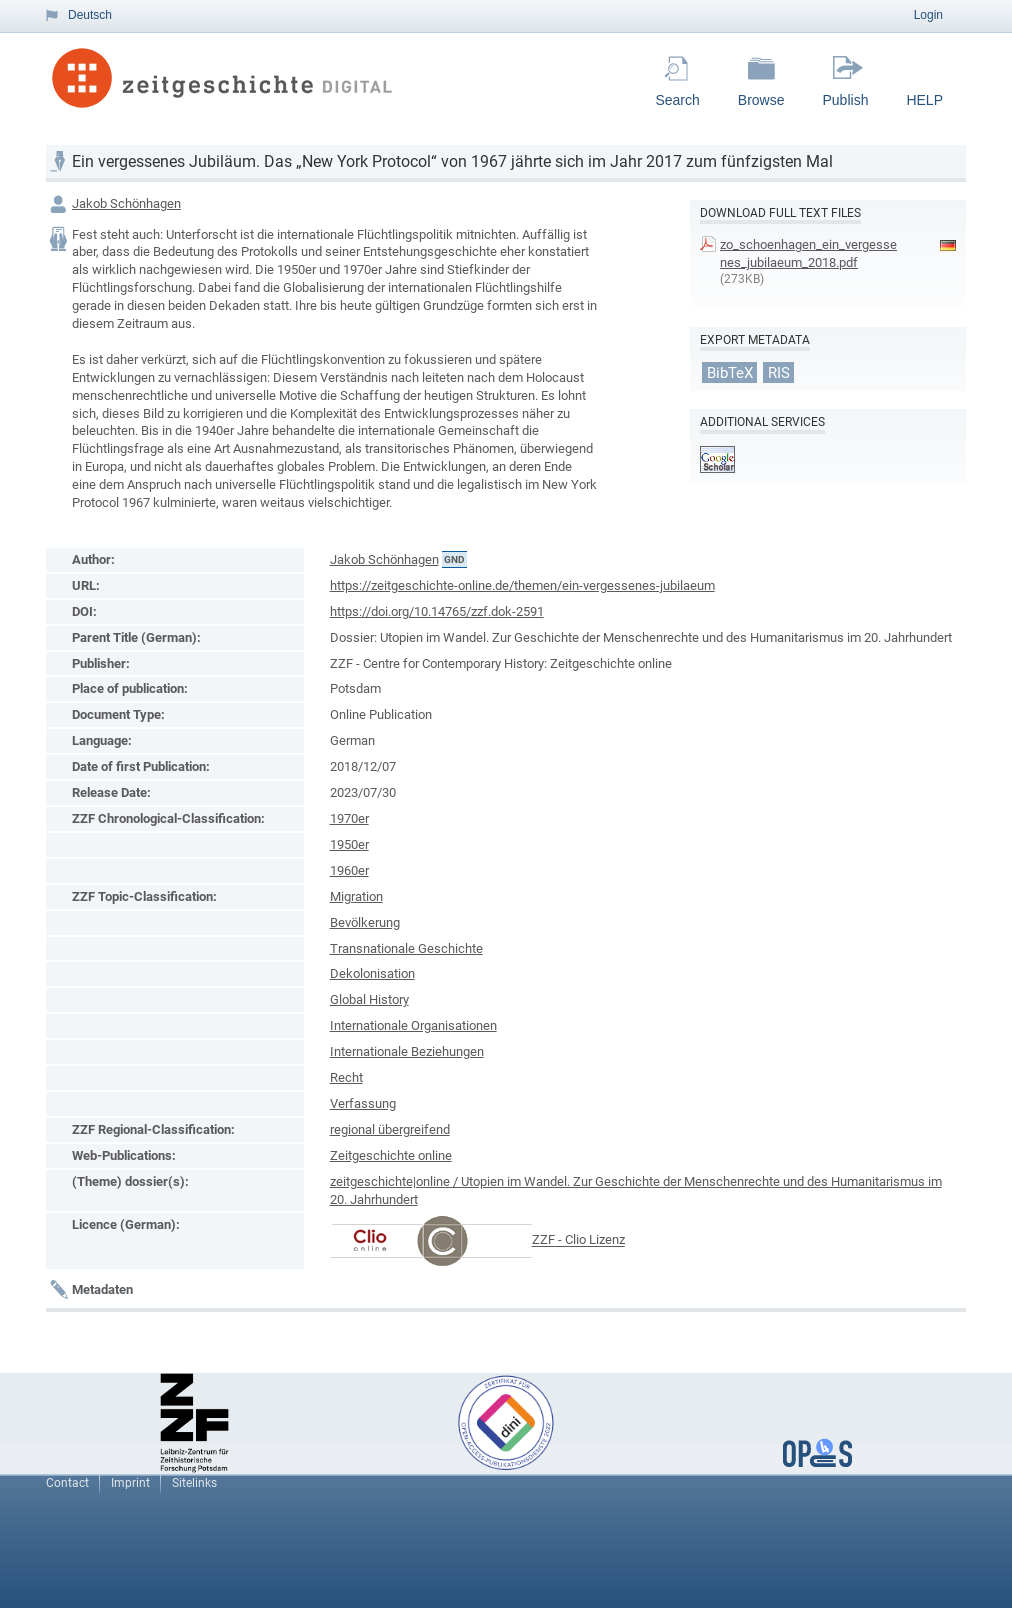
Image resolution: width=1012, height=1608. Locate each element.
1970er (349, 818)
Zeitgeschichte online (391, 1155)
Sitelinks (194, 1483)
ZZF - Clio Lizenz (578, 1240)
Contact (67, 1483)
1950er (349, 844)
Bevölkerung (365, 922)
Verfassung (363, 1103)
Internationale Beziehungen (407, 1051)
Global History (369, 999)
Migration (356, 896)
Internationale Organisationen (413, 1025)
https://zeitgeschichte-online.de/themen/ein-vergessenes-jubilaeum (522, 585)
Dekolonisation (372, 973)
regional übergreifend (390, 1129)
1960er (349, 870)
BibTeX (730, 372)
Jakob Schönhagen (126, 203)
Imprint (130, 1483)
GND (454, 559)
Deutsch (90, 15)
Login (928, 15)
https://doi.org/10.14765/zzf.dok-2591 (437, 611)
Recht (346, 1077)
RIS (779, 372)
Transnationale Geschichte (406, 948)
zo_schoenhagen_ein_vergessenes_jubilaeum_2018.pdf (808, 253)
